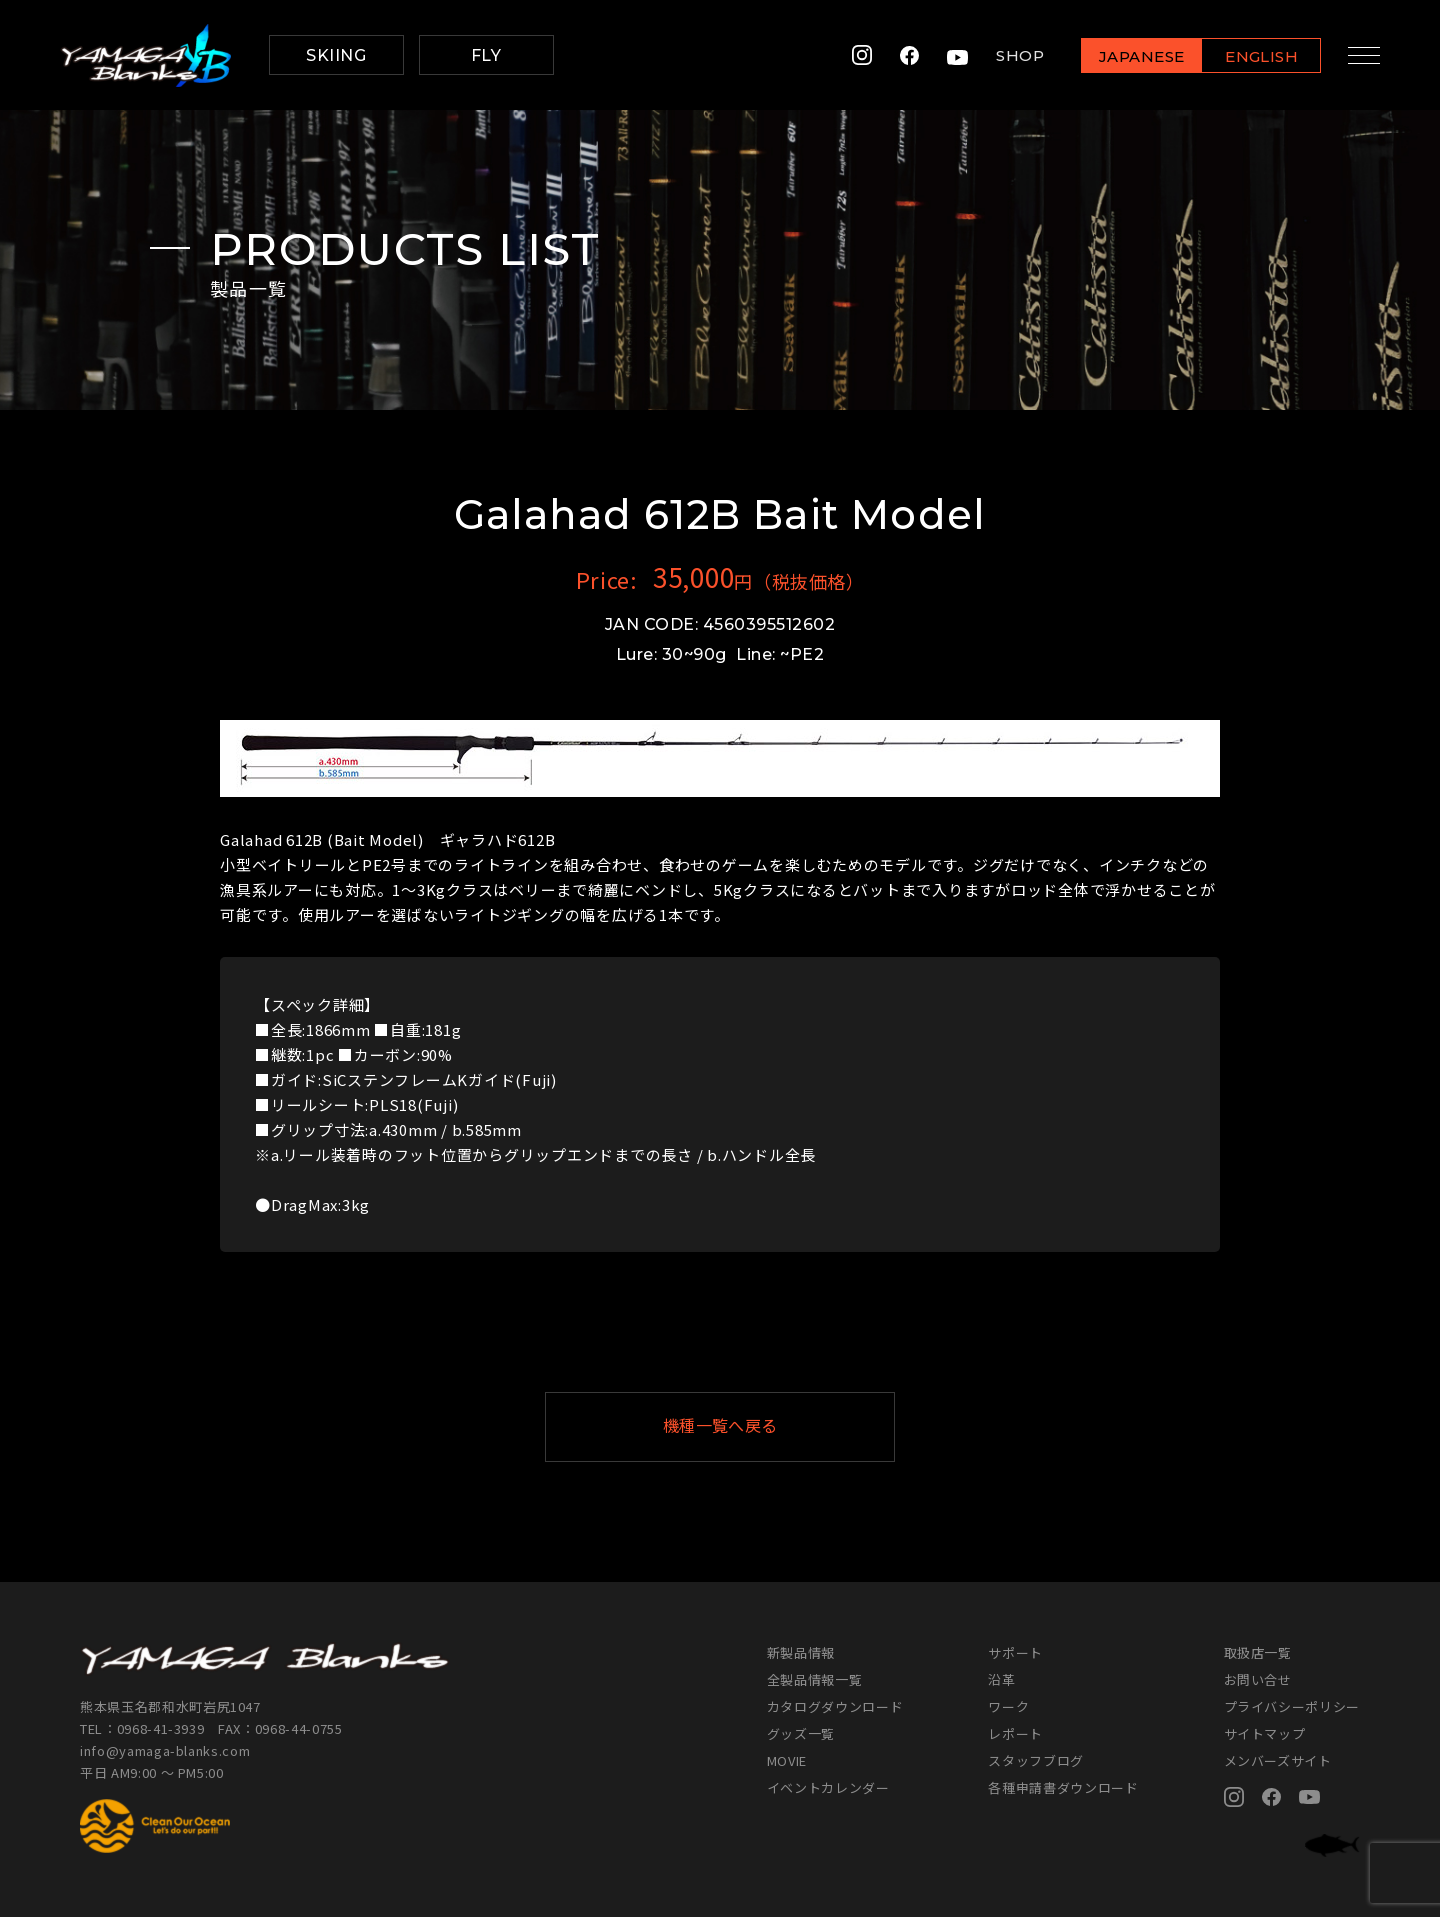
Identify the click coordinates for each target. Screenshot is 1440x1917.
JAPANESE (1135, 56)
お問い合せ (1258, 1679)
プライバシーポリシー (1292, 1706)
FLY (486, 55)
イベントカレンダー (828, 1787)
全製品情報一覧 (815, 1679)
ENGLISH (1255, 56)
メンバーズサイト (1278, 1760)
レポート (1015, 1733)
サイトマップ (1265, 1733)
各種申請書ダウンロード (1063, 1787)
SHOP (1014, 55)
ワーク (1008, 1706)
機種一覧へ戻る (769, 1426)
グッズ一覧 (801, 1733)
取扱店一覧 (1258, 1652)
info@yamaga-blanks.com (165, 1750)
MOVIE (787, 1760)
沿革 (1001, 1679)
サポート (1015, 1652)
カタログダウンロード (835, 1706)
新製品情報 (801, 1652)
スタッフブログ (1036, 1760)
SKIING (336, 55)
